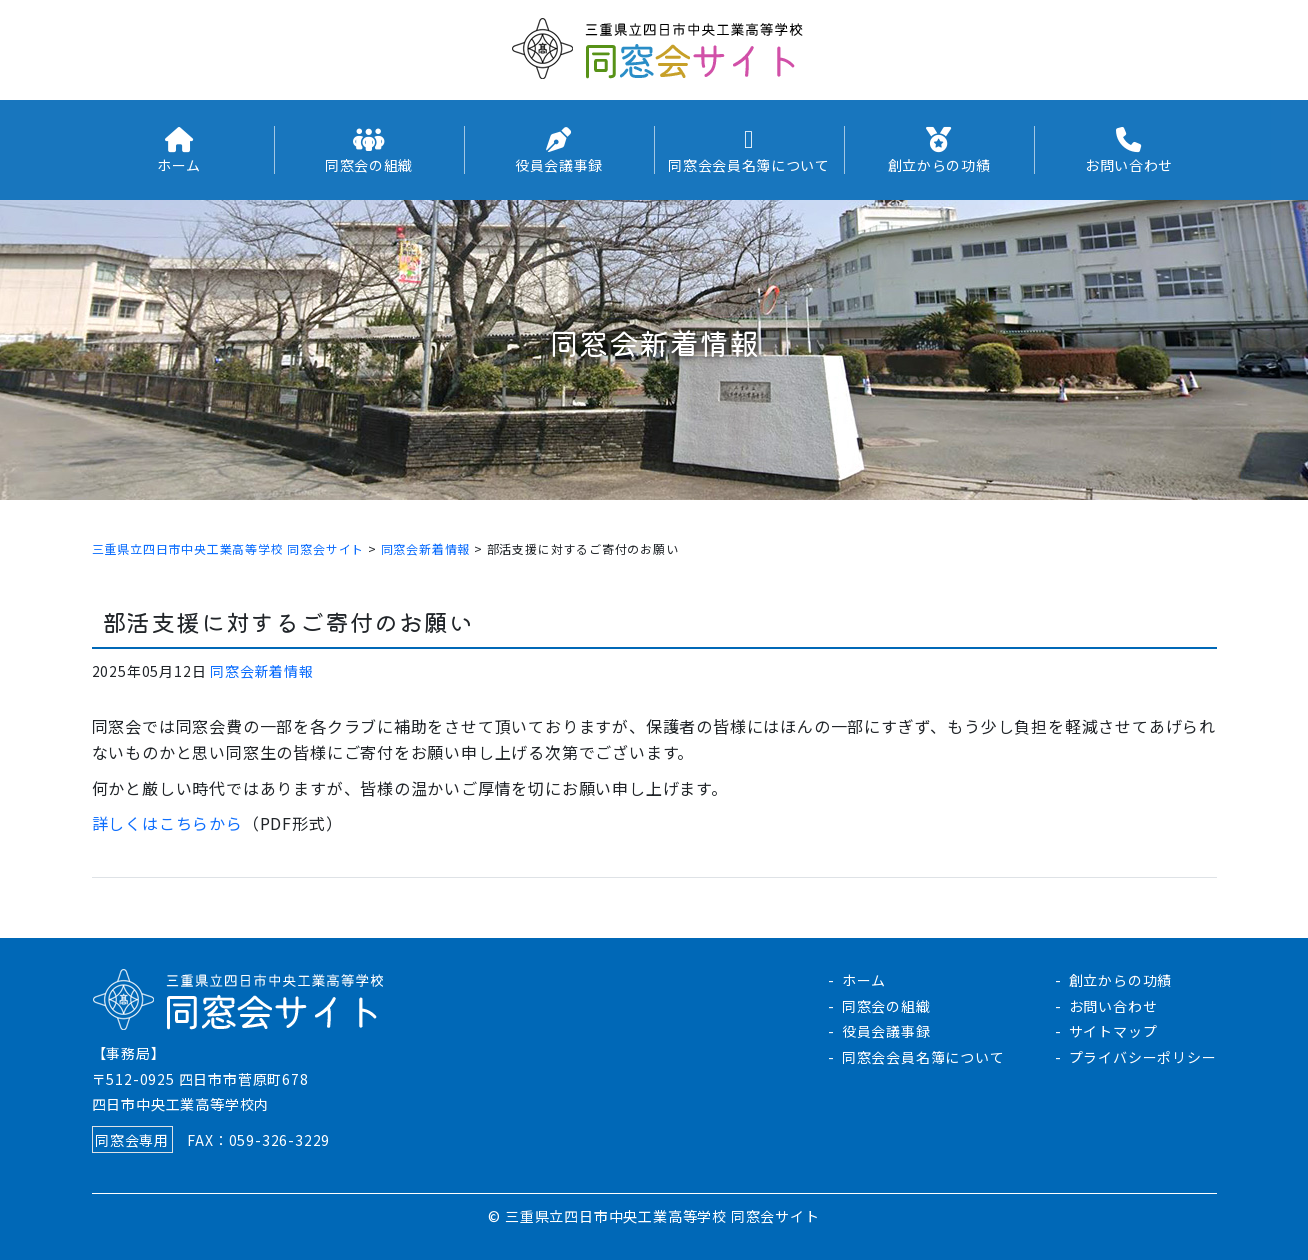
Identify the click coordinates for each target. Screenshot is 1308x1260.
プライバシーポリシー (1143, 1057)
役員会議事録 (886, 1031)
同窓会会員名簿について (923, 1057)
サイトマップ (1113, 1031)
